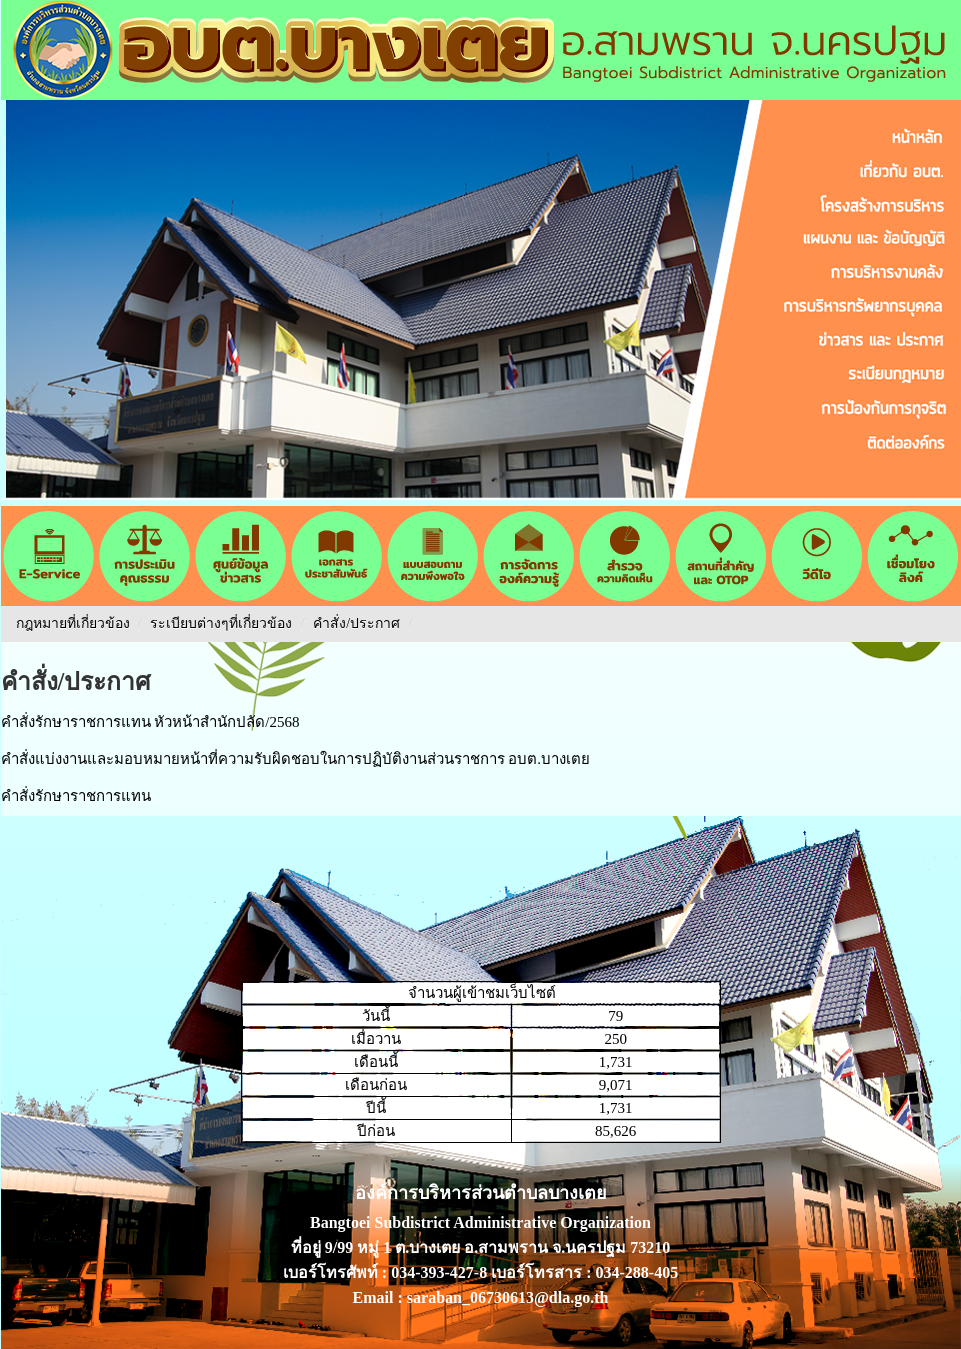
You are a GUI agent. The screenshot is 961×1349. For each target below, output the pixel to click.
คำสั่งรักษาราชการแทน (76, 796)
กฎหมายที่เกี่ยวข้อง (73, 623)
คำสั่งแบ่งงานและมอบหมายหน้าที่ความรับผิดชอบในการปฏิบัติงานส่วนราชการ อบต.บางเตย (296, 759)
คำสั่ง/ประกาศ (358, 623)
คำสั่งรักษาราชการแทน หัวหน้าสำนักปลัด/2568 (150, 722)
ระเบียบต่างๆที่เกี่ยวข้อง (221, 623)
